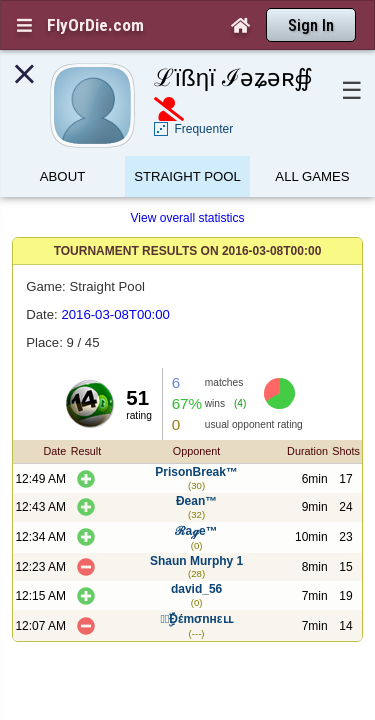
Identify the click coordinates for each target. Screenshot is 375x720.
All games (312, 142)
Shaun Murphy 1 (196, 526)
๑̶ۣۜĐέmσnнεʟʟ (197, 584)
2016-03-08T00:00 (115, 279)
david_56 (196, 554)
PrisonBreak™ (196, 437)
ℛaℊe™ (196, 496)
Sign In (311, 25)
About (62, 142)
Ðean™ (196, 466)
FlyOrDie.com (95, 25)
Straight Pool (187, 142)
